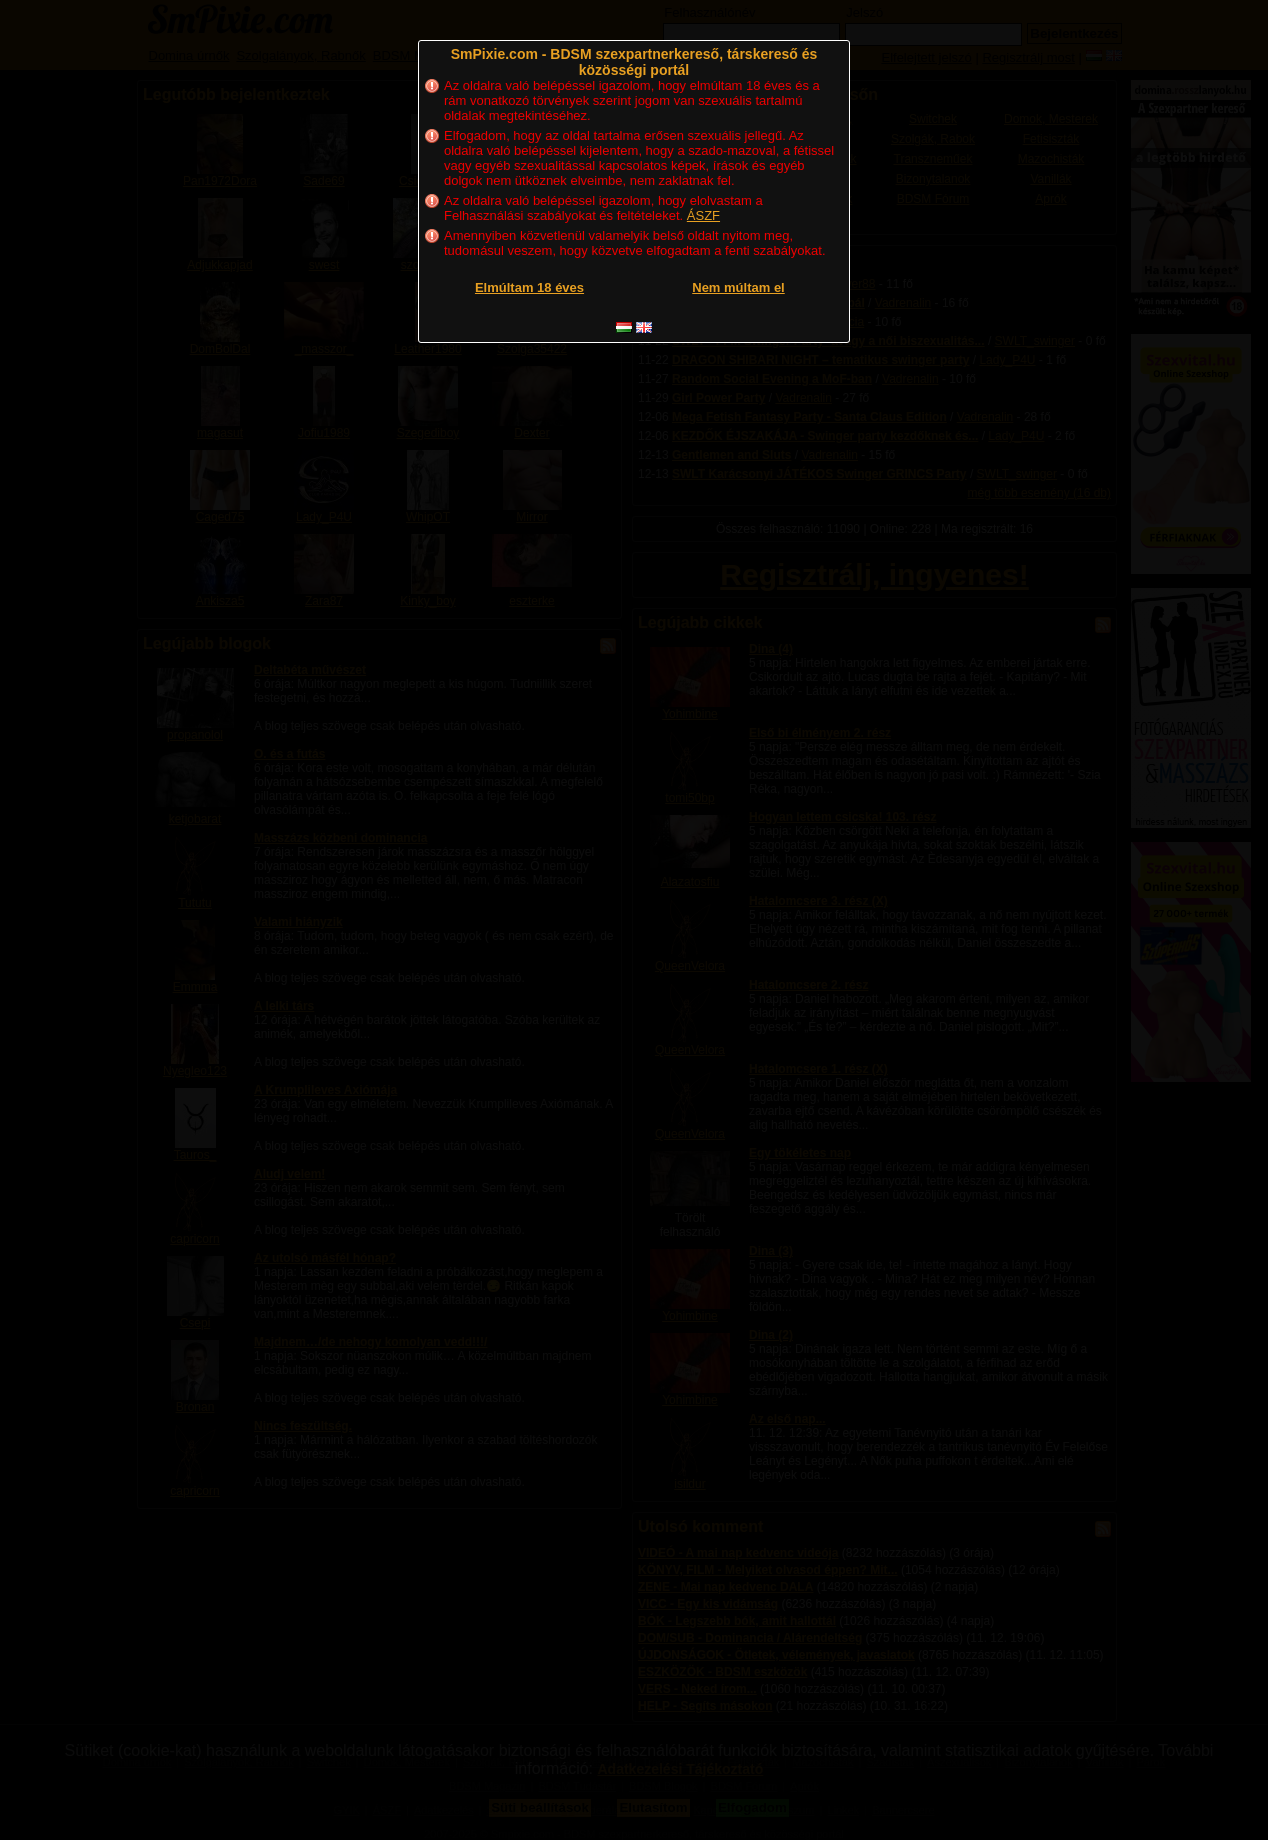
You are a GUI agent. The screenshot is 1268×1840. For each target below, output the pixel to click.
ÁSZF (703, 215)
